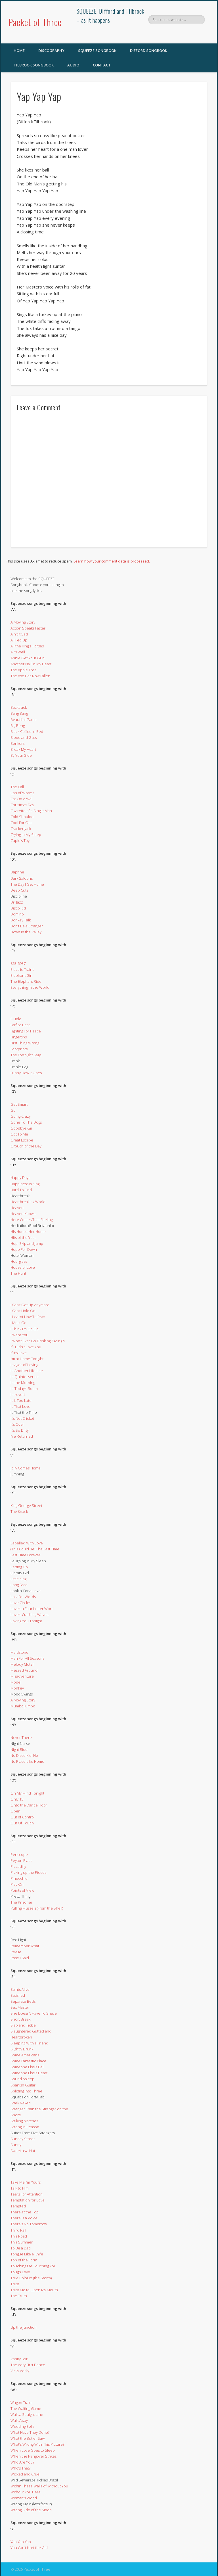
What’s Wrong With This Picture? (37, 2444)
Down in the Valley (26, 931)
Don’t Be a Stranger (27, 926)
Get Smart (19, 1104)
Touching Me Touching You (33, 2265)
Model (16, 1682)
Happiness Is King (25, 1183)
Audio (73, 65)
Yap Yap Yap (21, 2541)
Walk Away (19, 2420)
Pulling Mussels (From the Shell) (37, 1908)
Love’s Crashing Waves (29, 1614)
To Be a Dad (21, 2248)
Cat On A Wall (22, 798)
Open (15, 1811)
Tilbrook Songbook (34, 65)
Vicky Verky (20, 2370)
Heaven (17, 1207)
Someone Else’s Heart (29, 2072)
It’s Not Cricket (22, 1418)
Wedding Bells (22, 2426)
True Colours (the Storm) (31, 2277)
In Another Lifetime (27, 1370)
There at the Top (25, 2212)
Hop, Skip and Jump (27, 1243)
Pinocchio (19, 1878)
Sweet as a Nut (23, 2150)
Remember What (25, 1945)
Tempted (18, 2206)
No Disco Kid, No (24, 1755)
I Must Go (18, 1322)
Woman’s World (24, 2497)
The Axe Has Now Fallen (30, 675)
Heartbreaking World (28, 1201)
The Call (17, 786)
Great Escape (22, 1140)
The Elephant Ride (26, 981)
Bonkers (17, 743)
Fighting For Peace (26, 1031)
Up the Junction (24, 2327)
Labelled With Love (27, 1543)
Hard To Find (21, 1189)
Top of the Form (24, 2260)
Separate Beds (23, 2001)
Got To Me (19, 1134)
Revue (16, 1951)
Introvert (18, 1394)
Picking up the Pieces (28, 1872)
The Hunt (18, 1273)
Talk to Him (20, 2188)
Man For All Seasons (27, 1658)
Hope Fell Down (24, 1249)
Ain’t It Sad (19, 634)
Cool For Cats (21, 822)
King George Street (26, 1505)
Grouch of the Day (26, 1146)
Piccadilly (18, 1866)
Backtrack (19, 707)
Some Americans (25, 2055)
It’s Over (17, 1424)
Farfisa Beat (20, 1024)
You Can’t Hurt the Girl (29, 2547)
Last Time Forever (25, 1554)
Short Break (20, 2019)
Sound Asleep (22, 2078)
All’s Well (18, 652)
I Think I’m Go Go (25, 1328)
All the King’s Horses (27, 646)
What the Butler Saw (28, 2438)
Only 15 (17, 1799)
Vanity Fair (19, 2358)
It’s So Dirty (20, 1430)
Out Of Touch (22, 1823)
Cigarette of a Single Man (31, 810)
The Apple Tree (24, 669)
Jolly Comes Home (26, 1468)
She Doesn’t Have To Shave (34, 2013)
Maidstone (19, 1652)
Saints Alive (20, 1989)
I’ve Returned (22, 1436)
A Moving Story (23, 622)
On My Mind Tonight (27, 1793)
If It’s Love (19, 1352)
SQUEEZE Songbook (97, 50)
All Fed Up (19, 640)
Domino (17, 914)
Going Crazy (21, 1116)
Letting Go (19, 1566)
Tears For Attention (27, 2194)
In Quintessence (25, 1376)
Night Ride (19, 1749)
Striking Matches (24, 2120)
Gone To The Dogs (26, 1122)
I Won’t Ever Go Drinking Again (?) (37, 1340)
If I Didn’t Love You (26, 1346)
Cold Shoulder (23, 816)
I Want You (19, 1334)
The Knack (19, 1511)
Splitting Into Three (26, 2091)
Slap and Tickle (23, 2025)
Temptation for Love (28, 2200)
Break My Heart (23, 749)
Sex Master (20, 2007)
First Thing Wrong (25, 1043)
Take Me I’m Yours (26, 2182)
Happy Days (20, 1177)
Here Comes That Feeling (32, 1219)
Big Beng (18, 725)
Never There (21, 1737)
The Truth (19, 2295)
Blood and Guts (24, 737)
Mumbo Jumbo (23, 1706)
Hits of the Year (23, 1237)
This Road (19, 2236)
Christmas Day (22, 804)
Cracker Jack (21, 828)
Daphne (17, 872)
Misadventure (22, 1676)
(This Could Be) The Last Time (35, 1549)
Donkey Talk (21, 920)
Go (13, 1110)
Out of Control (23, 1817)
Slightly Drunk (22, 2049)
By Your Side (21, 755)
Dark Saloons (22, 878)
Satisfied (18, 1995)
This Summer (22, 2242)
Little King (18, 1578)
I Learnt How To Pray (28, 1316)
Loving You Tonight (26, 1620)
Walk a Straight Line (27, 2414)
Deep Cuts (19, 890)
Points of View (22, 1890)
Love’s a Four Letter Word (32, 1608)
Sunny (16, 2144)
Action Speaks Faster (28, 628)
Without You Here (26, 2492)
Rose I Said (20, 1957)
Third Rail (18, 2230)
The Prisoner (21, 1902)
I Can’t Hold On (23, 1310)
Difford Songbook (148, 50)
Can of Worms (22, 792)
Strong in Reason (25, 2126)
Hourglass (19, 1261)
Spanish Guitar (23, 2085)
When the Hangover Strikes (33, 2456)
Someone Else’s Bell (27, 2066)
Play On (17, 1884)
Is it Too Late (21, 1400)
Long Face (19, 1584)
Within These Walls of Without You (39, 2486)
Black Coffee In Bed (27, 731)
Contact (102, 65)
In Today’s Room (24, 1388)
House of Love (23, 1267)
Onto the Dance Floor (29, 1805)
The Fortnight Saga (26, 1054)
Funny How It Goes (26, 1072)
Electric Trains (22, 969)
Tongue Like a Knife (27, 2254)
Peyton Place (22, 1860)
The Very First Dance (28, 2364)
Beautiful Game (24, 719)
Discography (51, 50)
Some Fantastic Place (28, 2060)
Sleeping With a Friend (29, 2043)
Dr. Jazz (17, 902)
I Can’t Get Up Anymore (30, 1304)
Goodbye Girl (22, 1128)
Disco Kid (18, 908)
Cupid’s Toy (20, 840)
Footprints (19, 1048)
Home (19, 50)
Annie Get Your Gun (28, 657)
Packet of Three (35, 22)
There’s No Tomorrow (29, 2223)
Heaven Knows (23, 1213)
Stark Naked (21, 2102)
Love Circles (21, 1602)
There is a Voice (24, 2217)
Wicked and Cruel (25, 2474)
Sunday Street (23, 2138)
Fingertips (19, 1037)
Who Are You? (22, 2462)
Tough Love (20, 2271)
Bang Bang (19, 713)
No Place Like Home (27, 1761)
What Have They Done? (30, 2432)
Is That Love (20, 1406)
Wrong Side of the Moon (31, 2509)
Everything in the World (30, 987)
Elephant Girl (21, 975)
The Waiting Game (26, 2408)
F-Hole (16, 1018)
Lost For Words (23, 1596)
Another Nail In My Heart (31, 663)
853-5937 (18, 963)
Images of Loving (24, 1364)
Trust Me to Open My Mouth (34, 2289)
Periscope (19, 1854)
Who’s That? (20, 2468)
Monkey (17, 1688)
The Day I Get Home (27, 884)
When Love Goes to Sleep (33, 2450)
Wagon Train (21, 2402)
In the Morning (23, 1382)
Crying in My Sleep (26, 834)
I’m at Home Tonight (27, 1358)
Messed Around (24, 1670)
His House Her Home (28, 1231)
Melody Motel (22, 1664)
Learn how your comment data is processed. (112, 561)
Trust (15, 2283)
